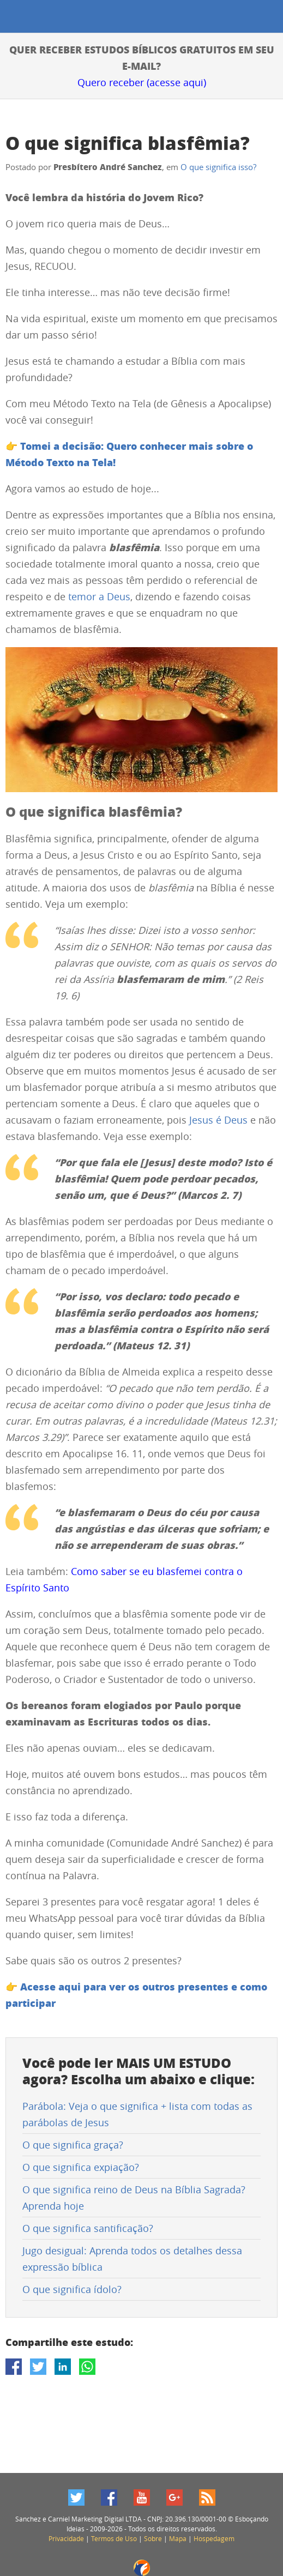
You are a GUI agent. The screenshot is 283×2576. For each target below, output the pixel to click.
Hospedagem (214, 2538)
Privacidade (66, 2538)
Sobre (153, 2538)
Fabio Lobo (142, 2568)
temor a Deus (99, 596)
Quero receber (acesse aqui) (141, 82)
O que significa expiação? (80, 2167)
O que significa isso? (218, 166)
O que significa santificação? (87, 2228)
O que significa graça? (72, 2144)
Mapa (177, 2538)
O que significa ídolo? (72, 2289)
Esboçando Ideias (15, 16)
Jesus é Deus (218, 1119)
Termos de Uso (114, 2538)
